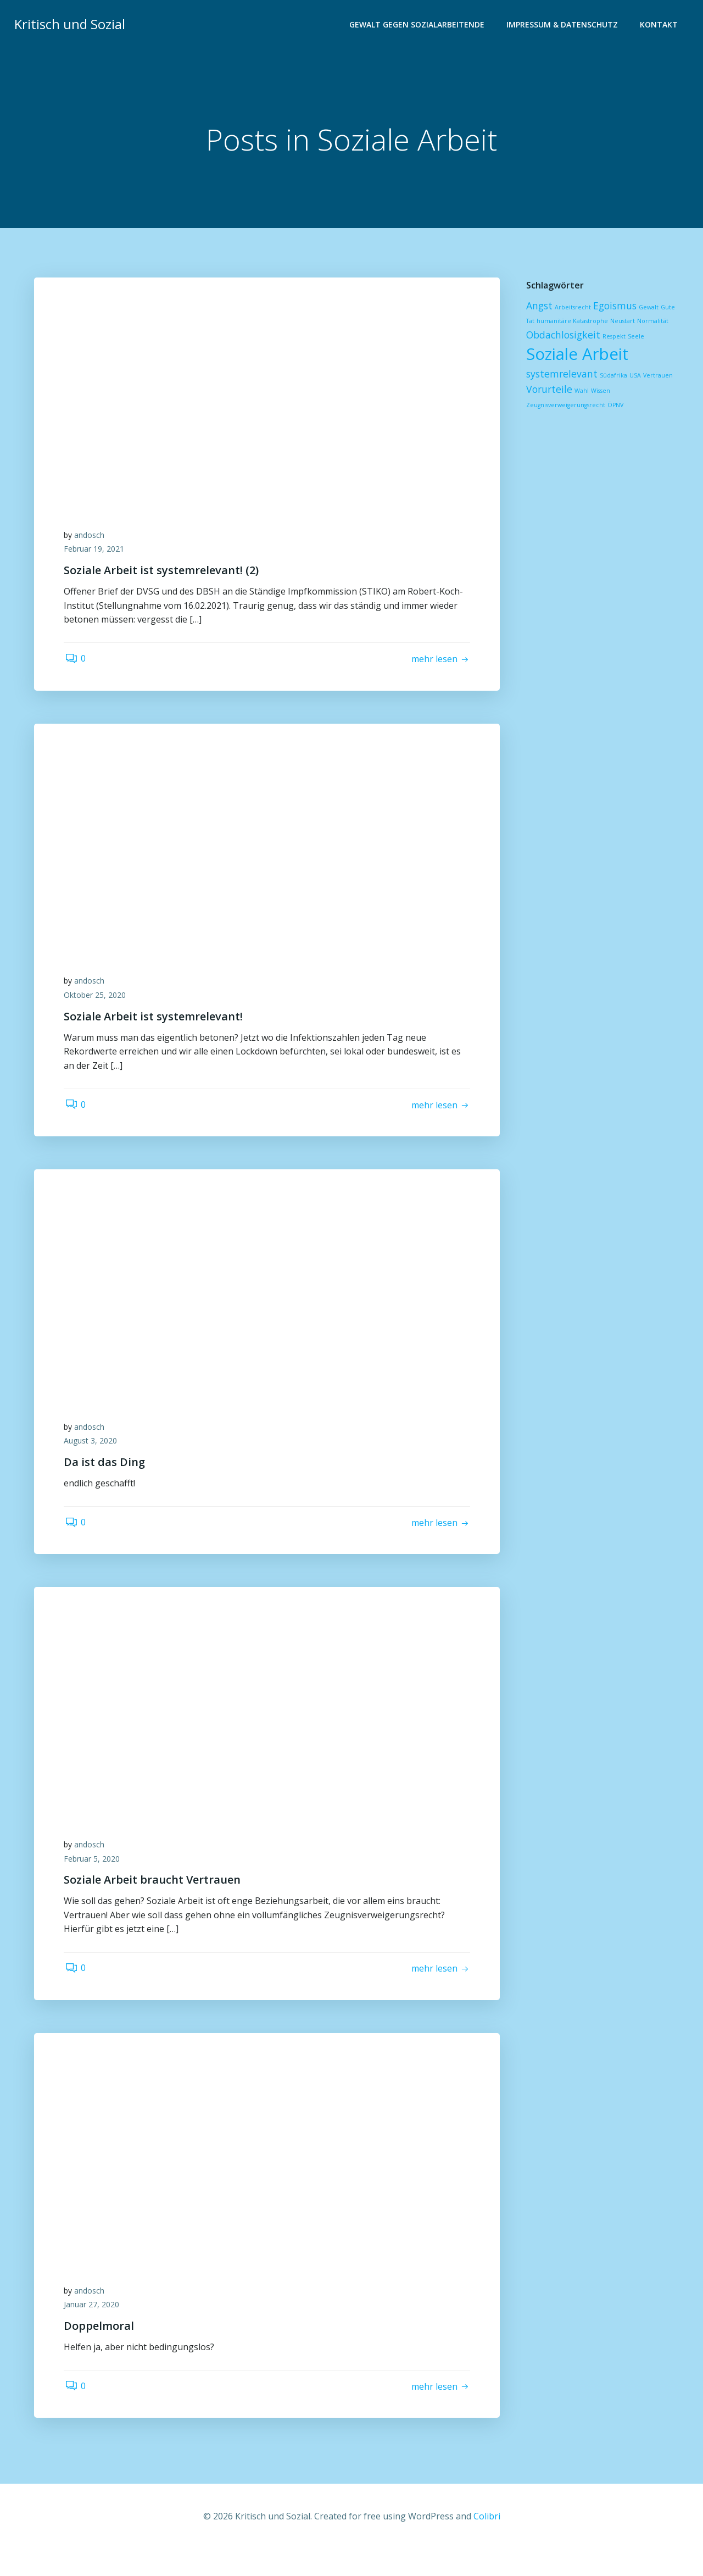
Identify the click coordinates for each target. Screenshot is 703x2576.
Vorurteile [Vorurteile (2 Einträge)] (548, 389)
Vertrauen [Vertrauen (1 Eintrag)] (657, 376)
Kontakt (660, 25)
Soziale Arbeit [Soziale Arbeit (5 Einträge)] (576, 354)
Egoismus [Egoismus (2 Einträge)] (613, 306)
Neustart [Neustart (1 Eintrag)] (611, 321)
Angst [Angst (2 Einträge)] (538, 306)
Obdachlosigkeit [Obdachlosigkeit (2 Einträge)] (562, 335)
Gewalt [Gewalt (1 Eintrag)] (647, 308)
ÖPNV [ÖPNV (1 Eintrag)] (614, 405)
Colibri (486, 2544)
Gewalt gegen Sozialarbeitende (418, 25)
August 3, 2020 (93, 1455)
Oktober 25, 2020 (98, 1004)
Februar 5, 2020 (95, 1878)
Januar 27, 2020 (94, 2329)
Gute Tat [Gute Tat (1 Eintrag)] (672, 308)
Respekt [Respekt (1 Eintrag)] (612, 337)
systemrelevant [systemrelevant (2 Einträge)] (560, 374)
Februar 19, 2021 (97, 553)
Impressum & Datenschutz (563, 25)
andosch (92, 539)
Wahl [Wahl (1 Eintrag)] (580, 391)
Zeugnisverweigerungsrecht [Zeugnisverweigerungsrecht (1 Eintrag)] (564, 405)
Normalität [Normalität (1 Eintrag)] (641, 321)
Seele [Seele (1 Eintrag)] (635, 337)
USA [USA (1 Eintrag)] (634, 376)
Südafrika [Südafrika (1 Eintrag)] (612, 376)
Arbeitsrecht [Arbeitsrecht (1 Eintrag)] (572, 308)
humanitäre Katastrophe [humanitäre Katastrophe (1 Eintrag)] (560, 321)
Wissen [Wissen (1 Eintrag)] (599, 391)
